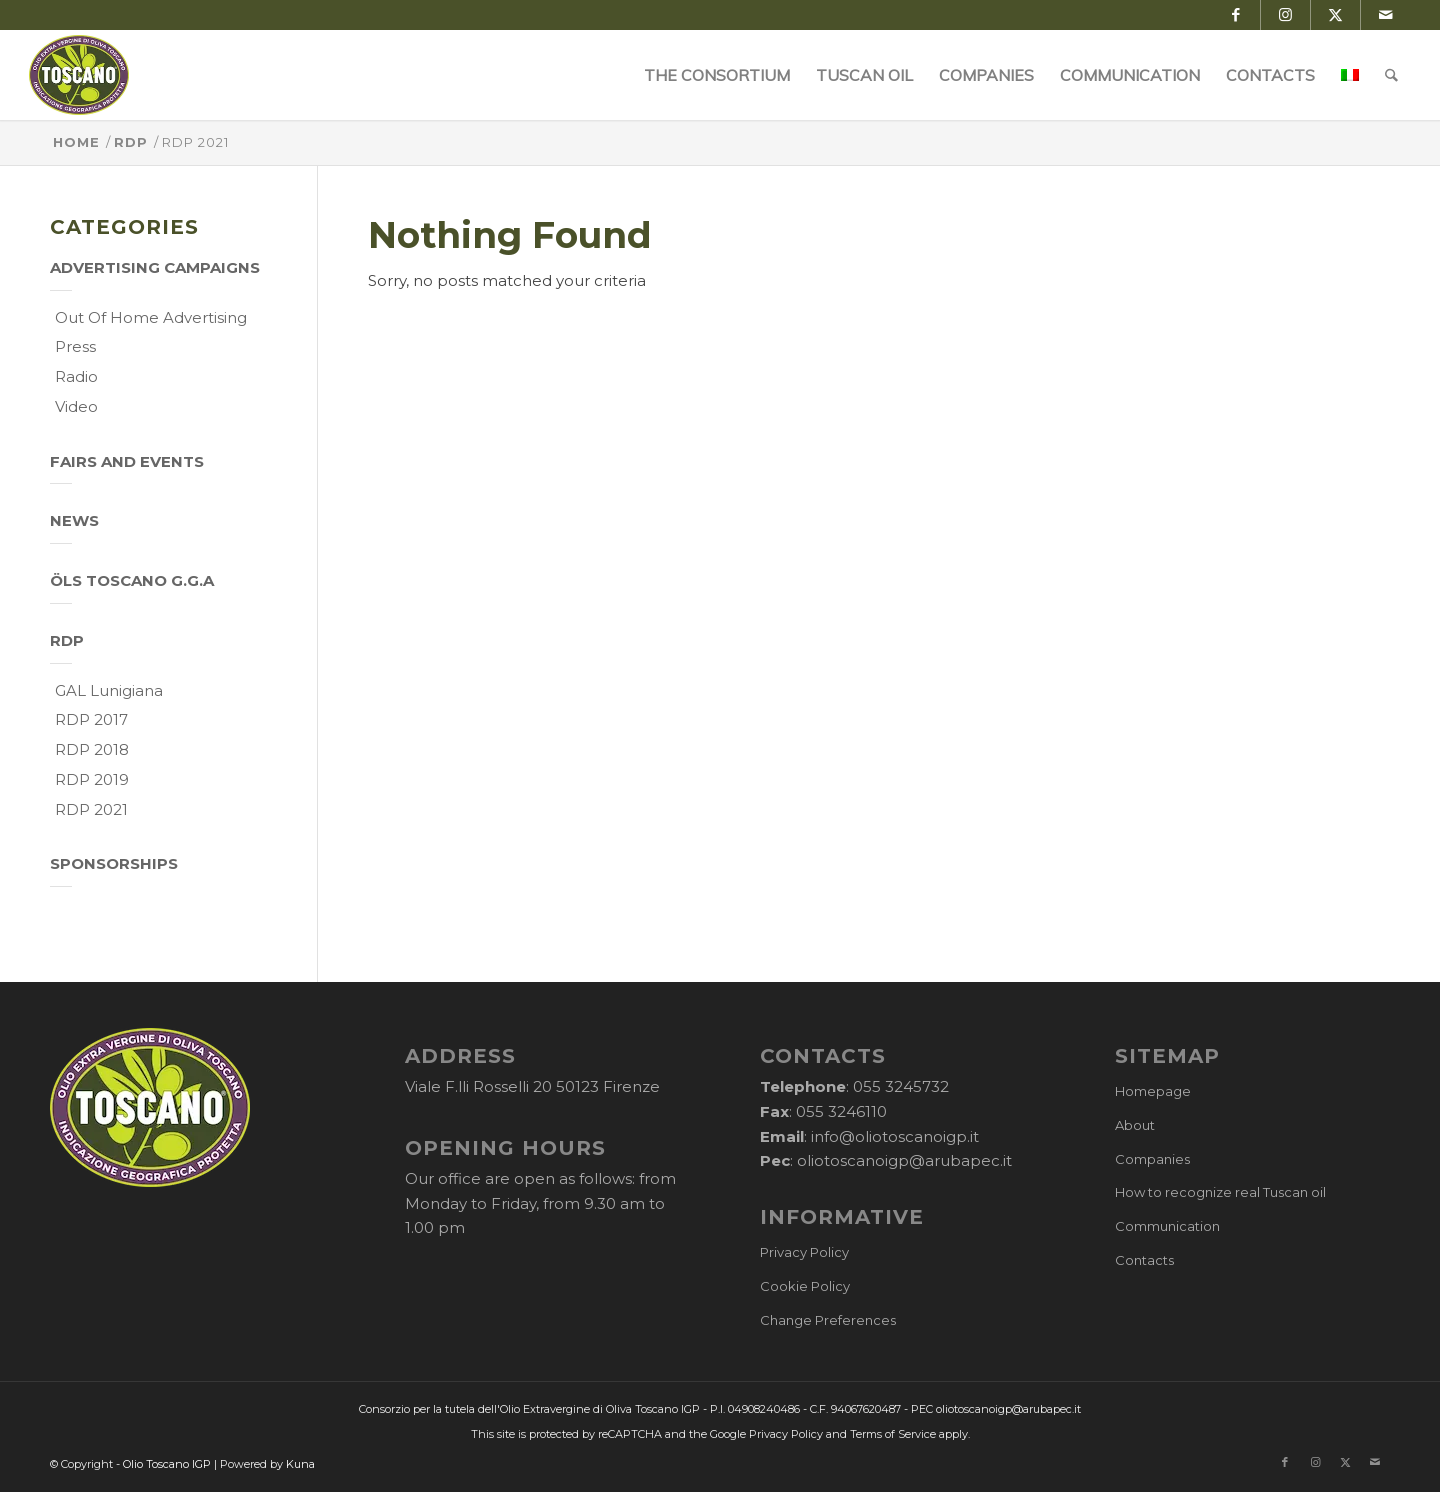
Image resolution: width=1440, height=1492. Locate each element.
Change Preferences (828, 1320)
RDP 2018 (92, 749)
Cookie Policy (805, 1286)
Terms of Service (893, 1434)
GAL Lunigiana (109, 690)
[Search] (1392, 75)
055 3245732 (901, 1086)
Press (75, 346)
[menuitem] (718, 75)
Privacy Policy (804, 1252)
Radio (76, 376)
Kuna (300, 1464)
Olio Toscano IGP (167, 1464)
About (1135, 1125)
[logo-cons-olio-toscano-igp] (79, 75)
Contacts (1144, 1260)
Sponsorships (114, 863)
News (74, 520)
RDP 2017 (91, 719)
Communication (1167, 1226)
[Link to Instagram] (1285, 15)
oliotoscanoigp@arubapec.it (904, 1160)
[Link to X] (1335, 15)
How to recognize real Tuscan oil (1220, 1192)
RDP (67, 640)
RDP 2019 (92, 779)
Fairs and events (127, 461)
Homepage (1153, 1091)
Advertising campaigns (155, 267)
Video (76, 406)
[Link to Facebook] (1235, 15)
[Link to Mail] (1386, 15)
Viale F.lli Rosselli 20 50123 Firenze (532, 1086)
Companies (1152, 1159)
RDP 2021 (91, 809)
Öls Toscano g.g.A (132, 580)
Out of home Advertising (151, 317)
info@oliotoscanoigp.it (895, 1136)
